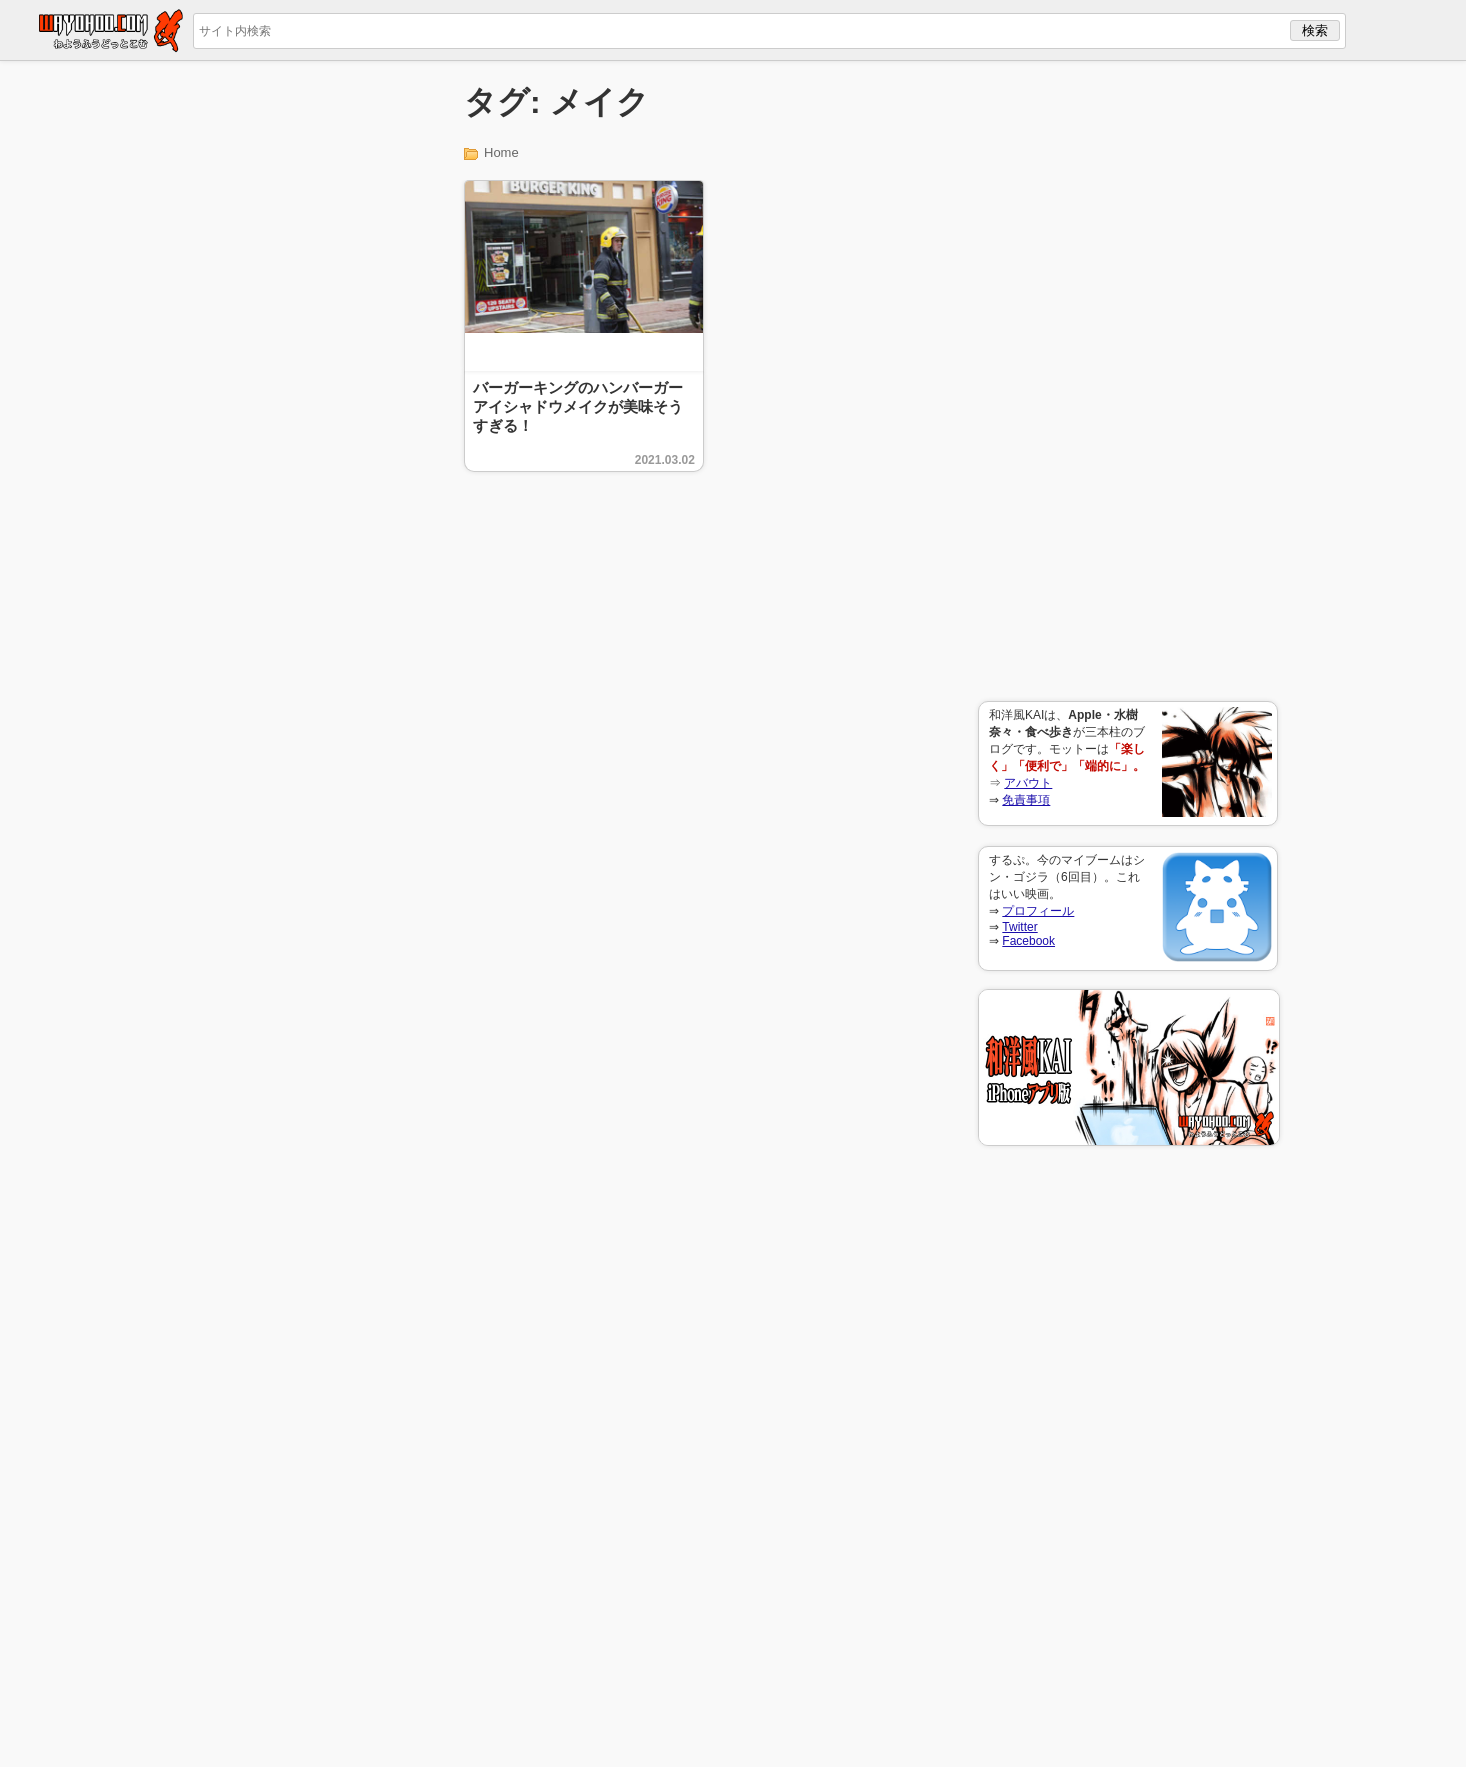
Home (501, 152)
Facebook (1028, 941)
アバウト (1028, 783)
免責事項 (1026, 800)
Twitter (1019, 927)
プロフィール (1038, 911)
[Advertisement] (1128, 381)
